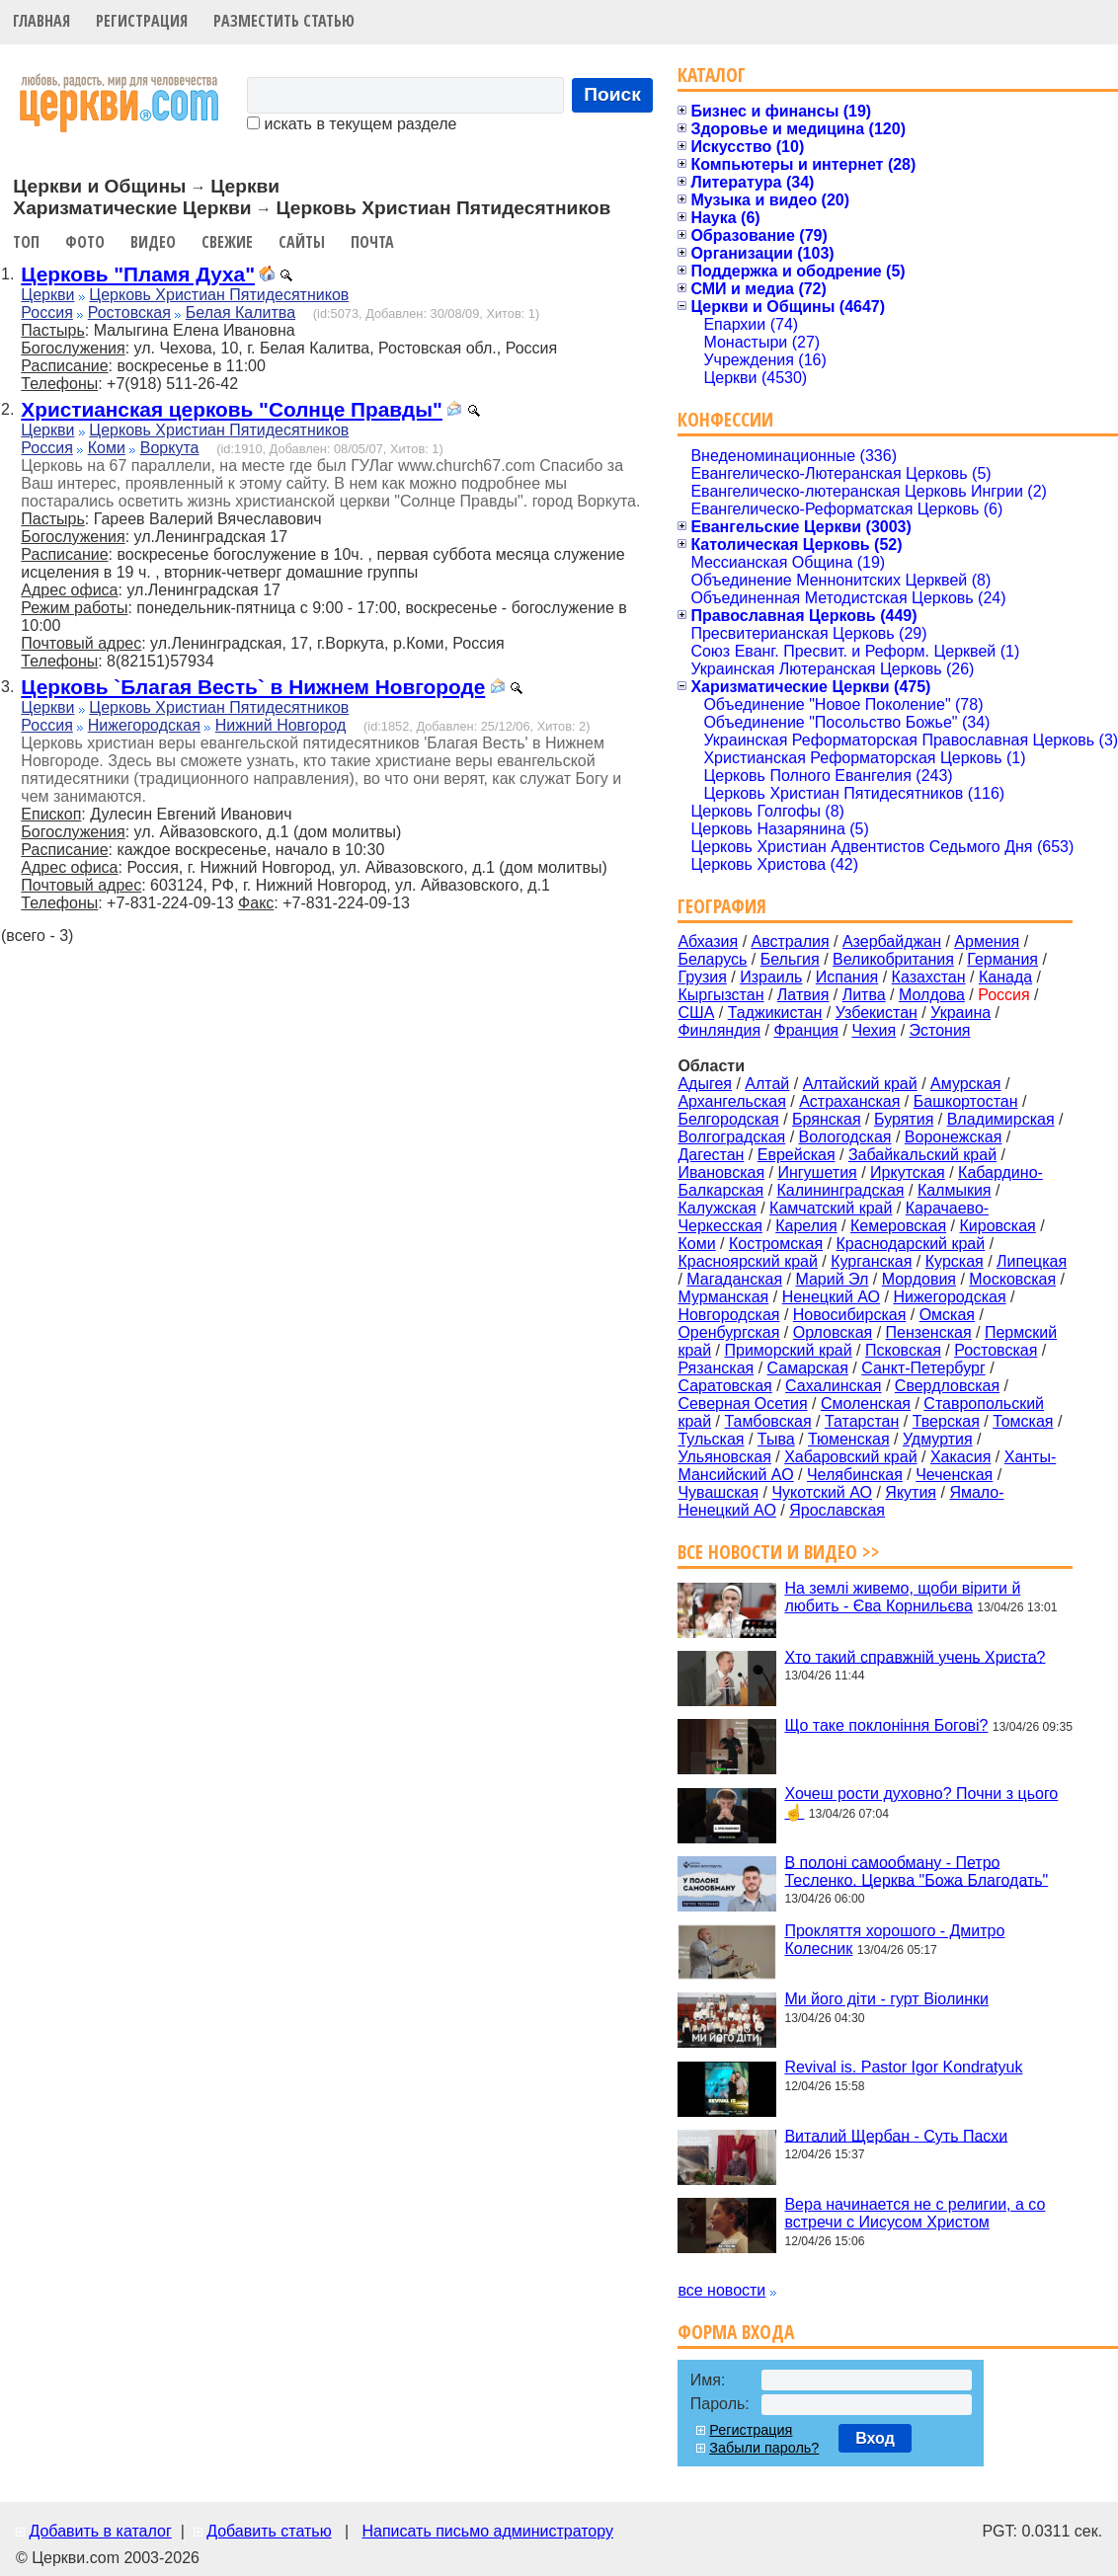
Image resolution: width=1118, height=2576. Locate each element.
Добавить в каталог (100, 2531)
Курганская (871, 1261)
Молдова (932, 994)
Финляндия (719, 1030)
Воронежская (953, 1137)
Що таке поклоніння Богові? (886, 1725)
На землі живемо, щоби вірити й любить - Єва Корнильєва (902, 1597)
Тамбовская (767, 1421)
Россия (46, 312)
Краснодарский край (911, 1243)
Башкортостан (966, 1101)
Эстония (940, 1030)
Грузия (702, 977)
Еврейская (797, 1154)
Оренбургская (728, 1332)
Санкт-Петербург (923, 1368)
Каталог (712, 74)
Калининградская (841, 1190)
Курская (954, 1261)
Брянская (826, 1119)
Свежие (227, 242)
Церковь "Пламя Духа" (138, 274)
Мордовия (919, 1279)
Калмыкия (955, 1190)
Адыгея (705, 1083)
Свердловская (947, 1385)
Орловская (832, 1332)
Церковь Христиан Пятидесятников (219, 294)
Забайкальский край (922, 1154)
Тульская (711, 1439)
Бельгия (790, 959)
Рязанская (716, 1368)
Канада (1005, 977)
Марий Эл (831, 1279)
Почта (372, 242)
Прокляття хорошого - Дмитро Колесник (894, 1939)
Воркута (170, 447)
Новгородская (728, 1314)
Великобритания (893, 959)
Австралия (791, 941)
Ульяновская (724, 1456)
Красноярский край (747, 1261)
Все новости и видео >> (779, 1551)
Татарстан (862, 1421)
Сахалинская (833, 1385)
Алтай (767, 1083)
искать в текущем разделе (351, 124)
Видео (153, 242)
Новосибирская (850, 1314)
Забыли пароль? (764, 2448)
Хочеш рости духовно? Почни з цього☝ (921, 1803)
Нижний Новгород (280, 725)
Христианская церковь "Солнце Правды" (231, 409)
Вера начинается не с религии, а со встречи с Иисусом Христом (914, 2213)
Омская (947, 1314)
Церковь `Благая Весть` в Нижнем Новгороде (253, 686)
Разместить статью (284, 21)
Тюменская (849, 1439)
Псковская (903, 1350)
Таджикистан (775, 1012)
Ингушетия (816, 1172)
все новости (721, 2290)
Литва (864, 994)
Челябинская (855, 1474)
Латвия (803, 994)
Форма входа (736, 2331)
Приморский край (787, 1350)
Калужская (717, 1208)
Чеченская (954, 1474)
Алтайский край (860, 1083)
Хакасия (960, 1456)
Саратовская (724, 1385)
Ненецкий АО (831, 1296)
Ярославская (837, 1510)
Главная (41, 21)
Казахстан (929, 977)
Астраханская (849, 1101)
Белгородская (728, 1119)
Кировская (997, 1225)
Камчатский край (830, 1208)
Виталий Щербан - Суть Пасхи (895, 2135)
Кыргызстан (720, 994)
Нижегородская (144, 725)
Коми (106, 447)
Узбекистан (877, 1012)
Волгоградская (731, 1137)
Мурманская (723, 1296)
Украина (960, 1012)
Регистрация (142, 21)
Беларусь (712, 959)
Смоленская (866, 1403)
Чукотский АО (821, 1492)
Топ (26, 242)
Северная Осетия (742, 1403)
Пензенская (929, 1332)
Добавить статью (269, 2531)
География (722, 906)
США (696, 1012)
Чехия (873, 1030)
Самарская (807, 1368)
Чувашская (718, 1492)
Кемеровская (898, 1225)
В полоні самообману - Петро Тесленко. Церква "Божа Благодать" (916, 1870)
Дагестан (711, 1154)
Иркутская (907, 1172)
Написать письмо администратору (486, 2531)
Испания (847, 977)
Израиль (771, 977)
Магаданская (734, 1279)
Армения (986, 941)
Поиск (612, 94)
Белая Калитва (240, 312)
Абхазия (708, 941)
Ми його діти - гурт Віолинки (886, 1999)
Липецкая (1032, 1261)
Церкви (47, 294)
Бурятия (903, 1119)
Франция (805, 1030)
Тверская (946, 1421)
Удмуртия (938, 1439)
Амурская (965, 1083)
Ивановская (721, 1172)
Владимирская (1001, 1119)
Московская (1012, 1279)
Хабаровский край (850, 1456)
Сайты (302, 242)
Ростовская (129, 312)
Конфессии (725, 419)
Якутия (910, 1492)
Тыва (776, 1439)
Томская (1023, 1421)
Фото (85, 242)
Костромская (776, 1243)
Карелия (806, 1225)
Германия (1002, 959)
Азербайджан (891, 941)
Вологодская (845, 1137)
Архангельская (731, 1101)
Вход (875, 2438)
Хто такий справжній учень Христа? (914, 1656)
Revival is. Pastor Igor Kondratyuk (903, 2067)
